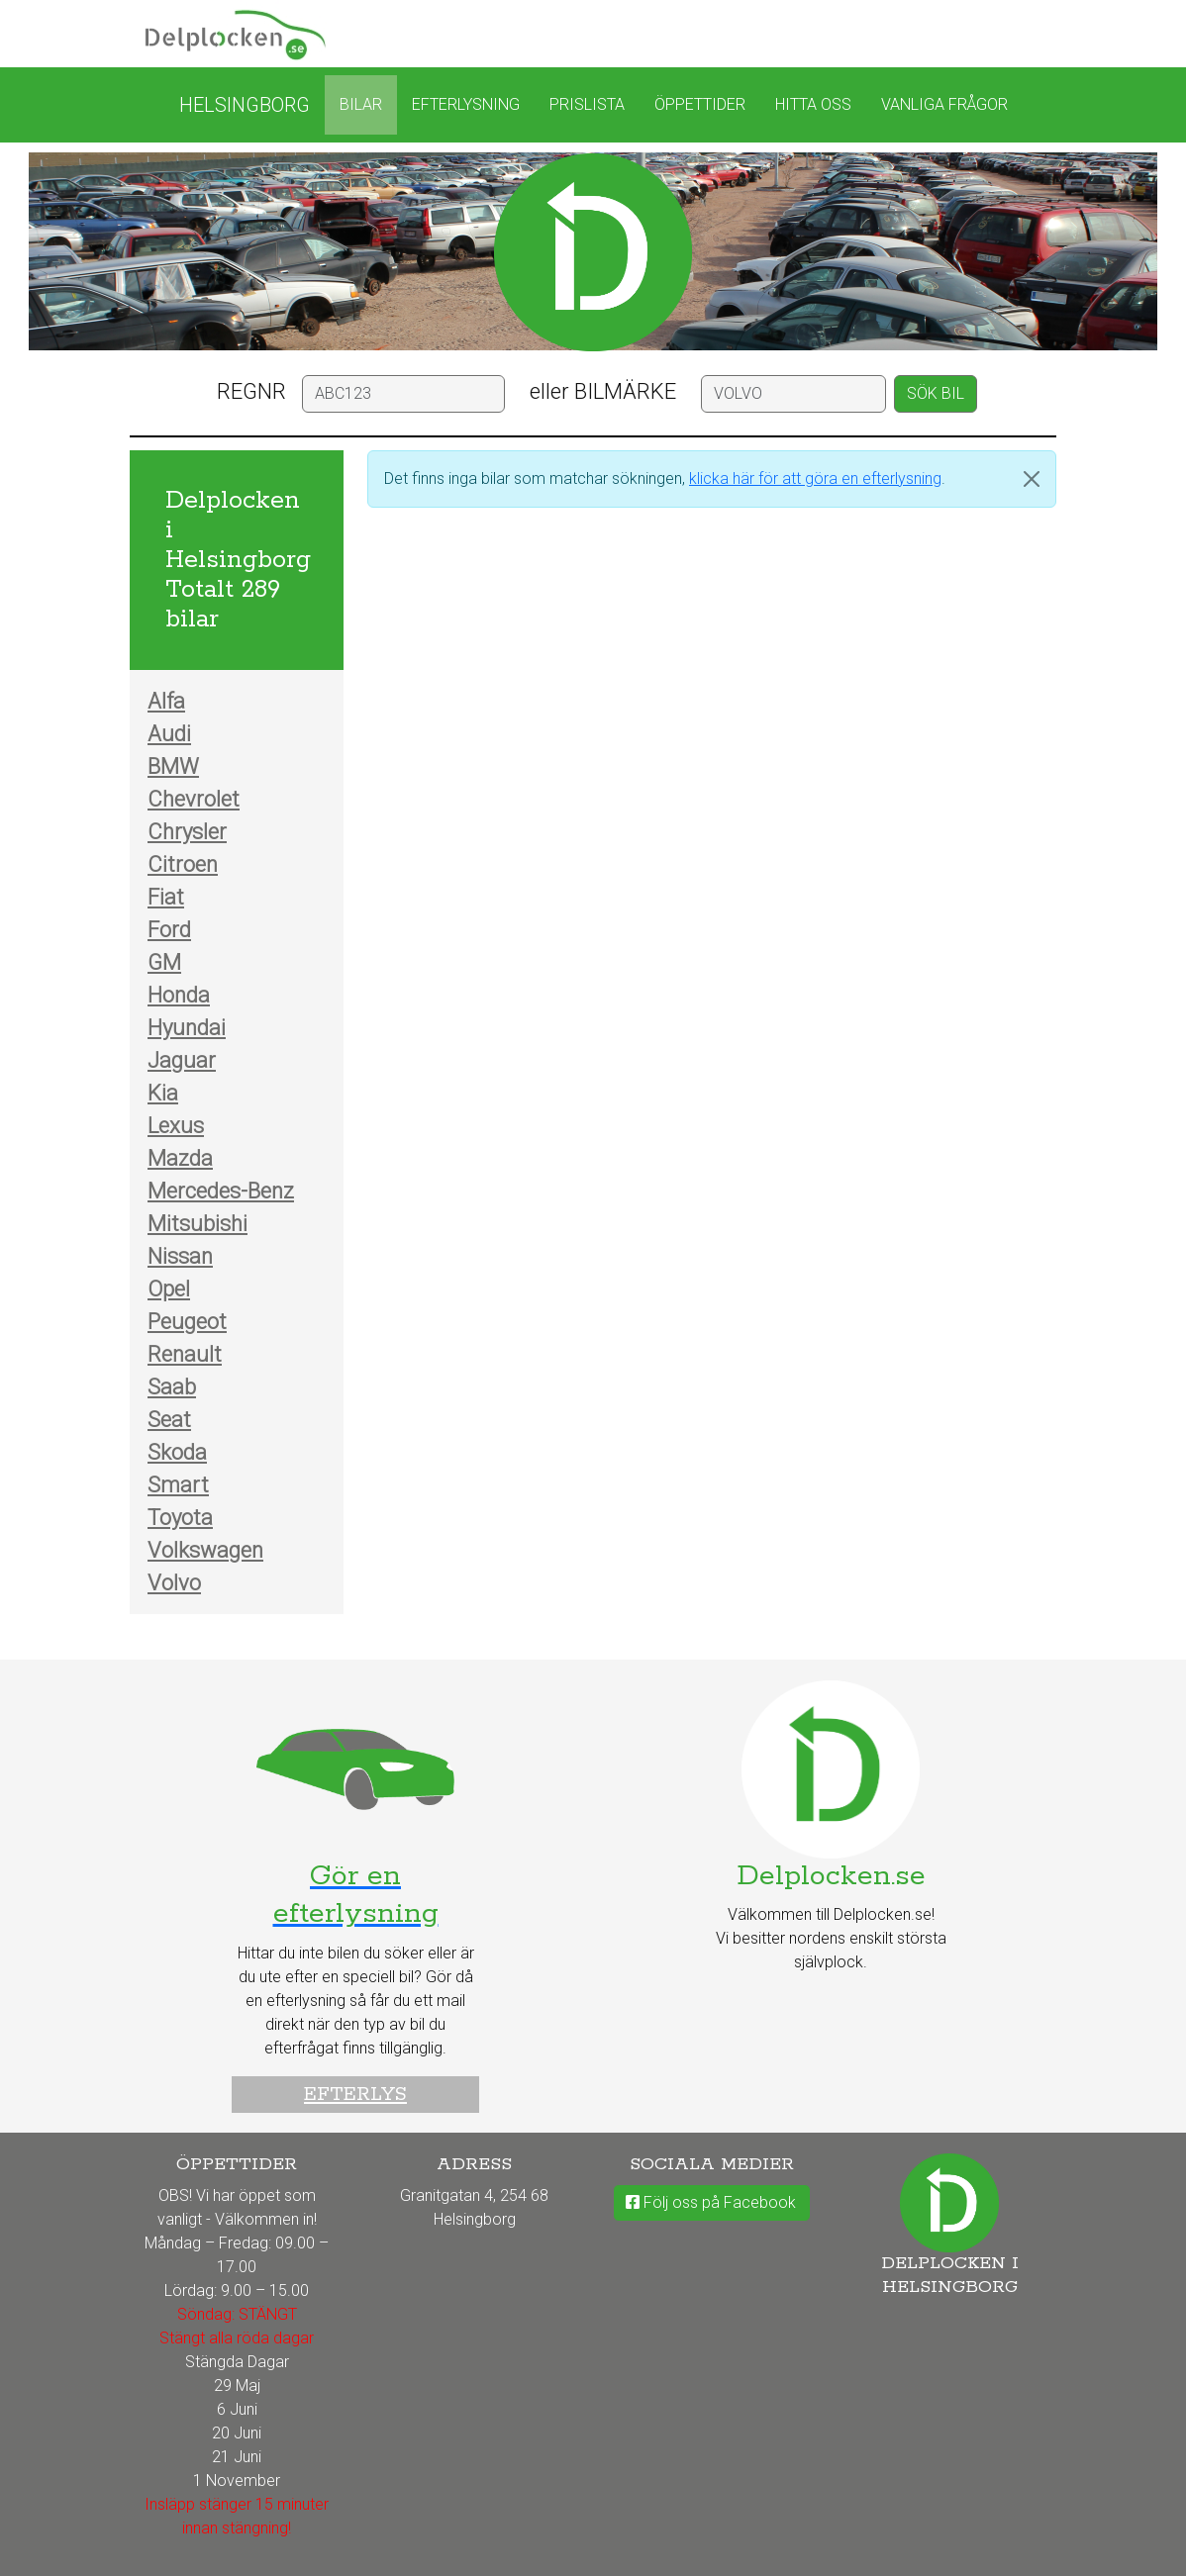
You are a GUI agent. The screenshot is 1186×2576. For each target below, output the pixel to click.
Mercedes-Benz (221, 1191)
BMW (173, 766)
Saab (172, 1387)
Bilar (361, 104)
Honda (179, 995)
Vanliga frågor (944, 104)
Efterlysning (466, 104)
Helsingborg (244, 105)
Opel (169, 1289)
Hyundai (187, 1027)
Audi (169, 733)
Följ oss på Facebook (711, 2202)
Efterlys (355, 2094)
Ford (169, 929)
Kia (163, 1093)
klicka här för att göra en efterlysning (815, 478)
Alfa (166, 701)
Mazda (180, 1158)
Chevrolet (194, 799)
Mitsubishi (197, 1223)
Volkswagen (205, 1550)
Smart (178, 1485)
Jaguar (182, 1060)
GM (164, 962)
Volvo (174, 1583)
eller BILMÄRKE (603, 391)
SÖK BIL (935, 393)
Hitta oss (813, 104)
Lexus (176, 1125)
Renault (185, 1354)
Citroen (183, 864)
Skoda (177, 1452)
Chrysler (187, 831)
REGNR (251, 391)
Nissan (180, 1256)
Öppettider (699, 104)
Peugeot (187, 1321)
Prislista (587, 104)
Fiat (166, 897)
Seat (169, 1419)
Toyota (180, 1517)
